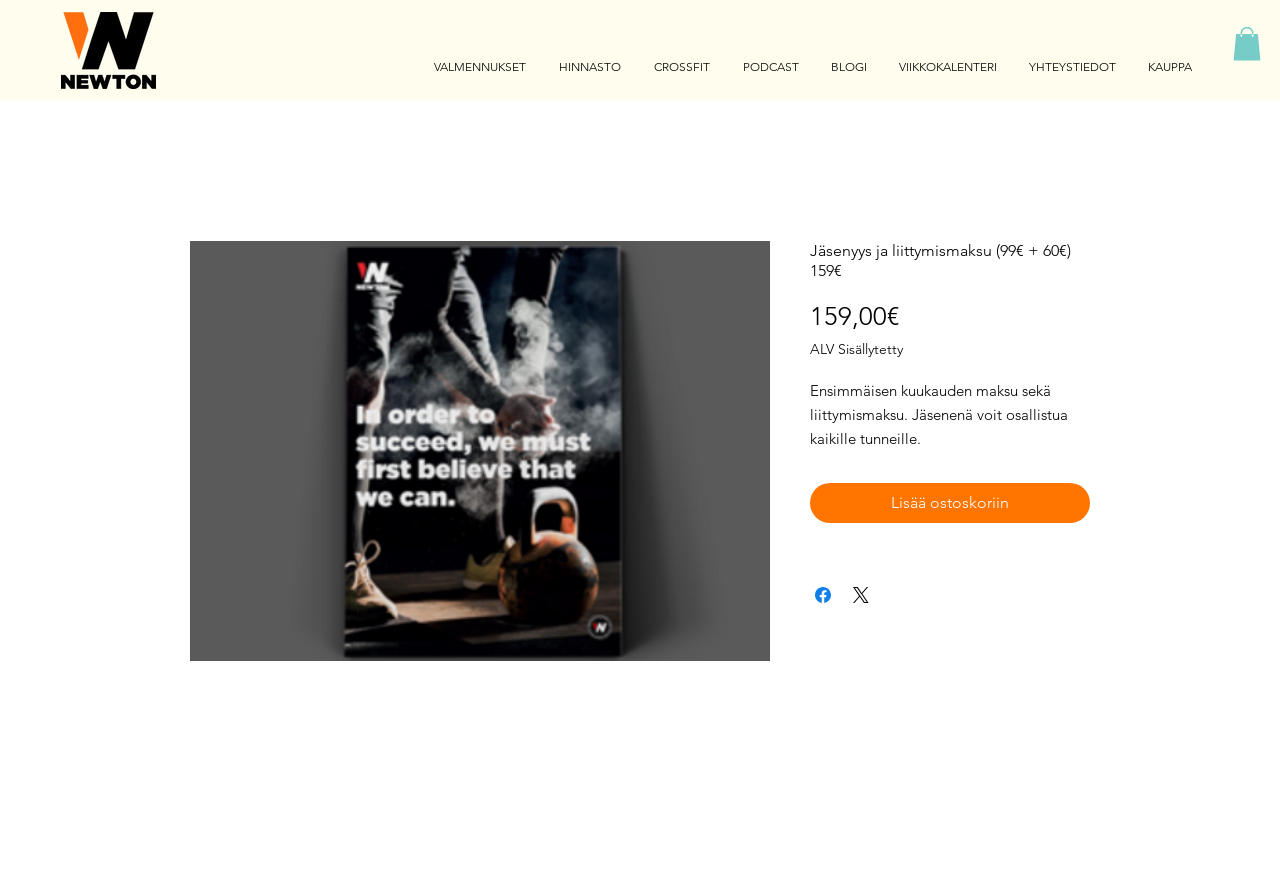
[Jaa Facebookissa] (823, 595)
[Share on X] (861, 595)
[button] (1247, 43)
